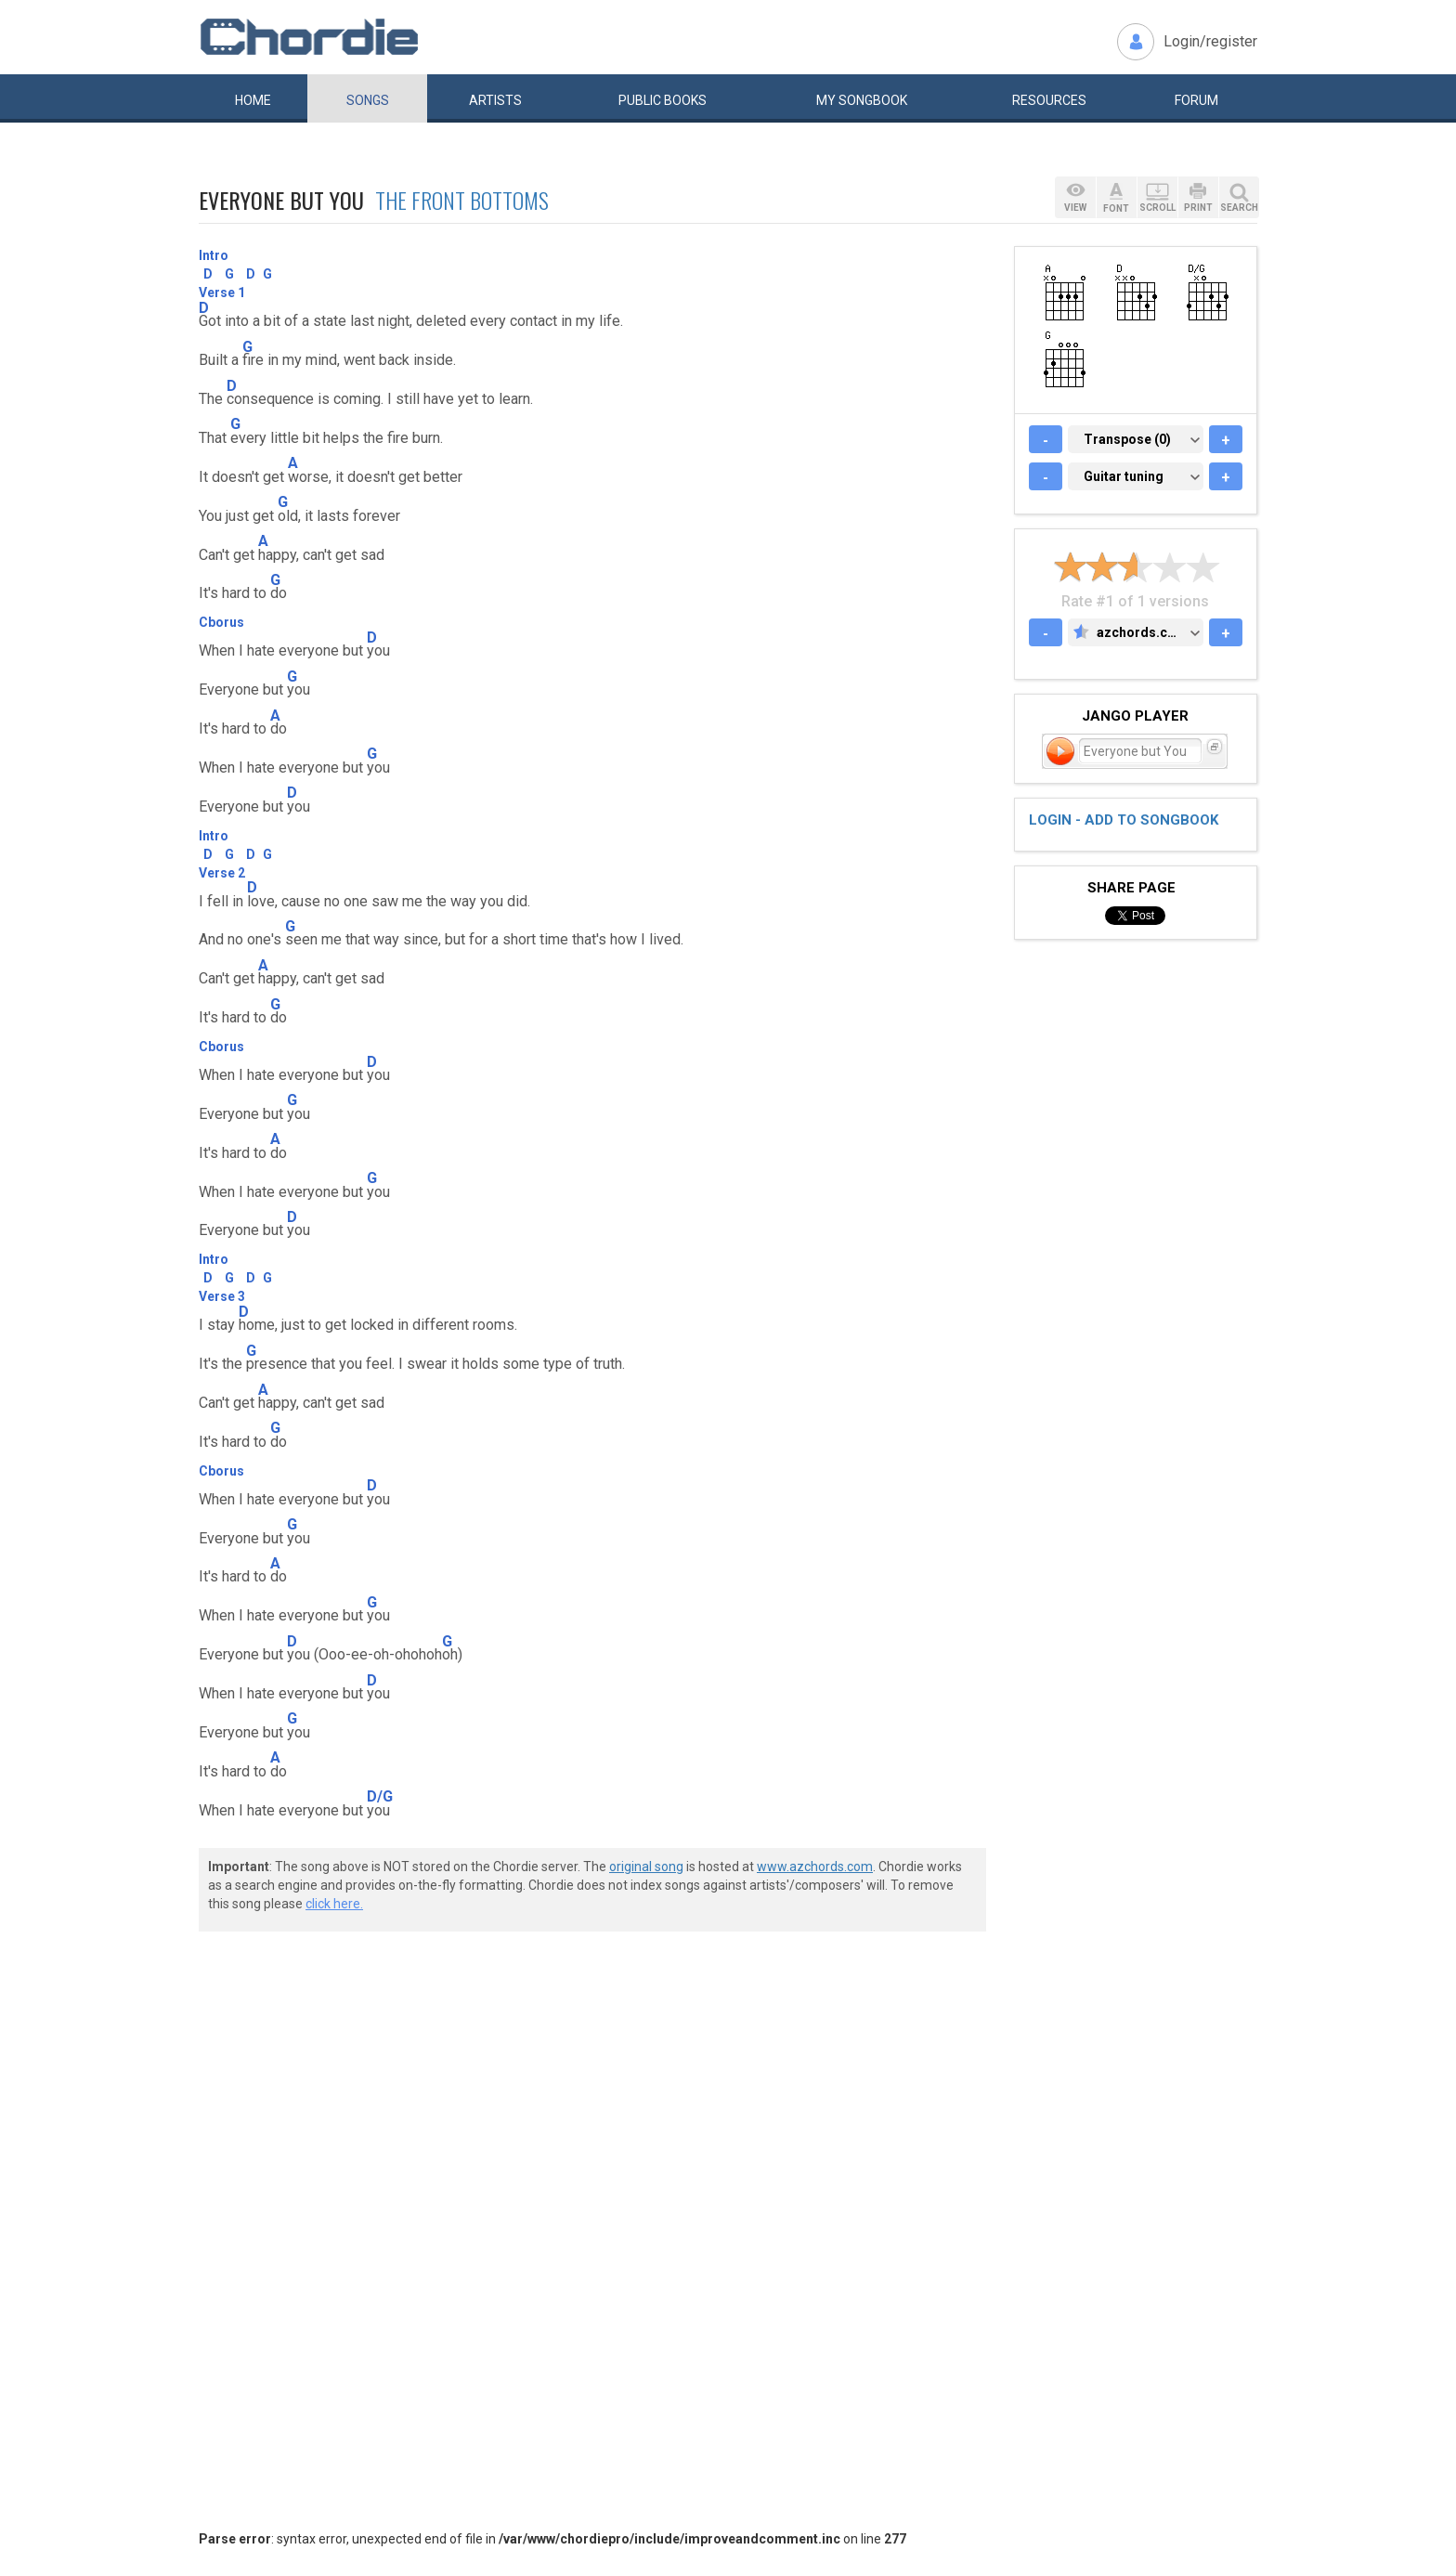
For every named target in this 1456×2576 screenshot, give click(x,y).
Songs (367, 100)
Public (662, 100)
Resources (1049, 100)
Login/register (1210, 41)
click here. (334, 1903)
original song (646, 1866)
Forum (1196, 100)
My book (861, 100)
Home (253, 100)
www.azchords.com (815, 1866)
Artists (495, 100)
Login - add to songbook (1123, 820)
